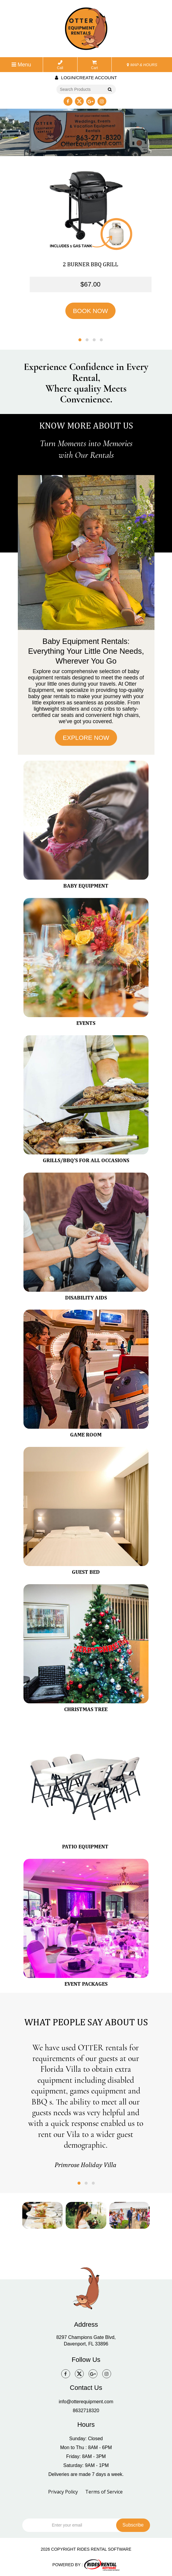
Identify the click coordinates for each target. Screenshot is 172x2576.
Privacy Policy (63, 2491)
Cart (94, 65)
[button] (79, 340)
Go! (108, 90)
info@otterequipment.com (86, 2401)
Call (60, 65)
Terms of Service (104, 2491)
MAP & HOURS (142, 65)
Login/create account (86, 77)
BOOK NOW (90, 310)
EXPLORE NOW (86, 737)
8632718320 (86, 2410)
